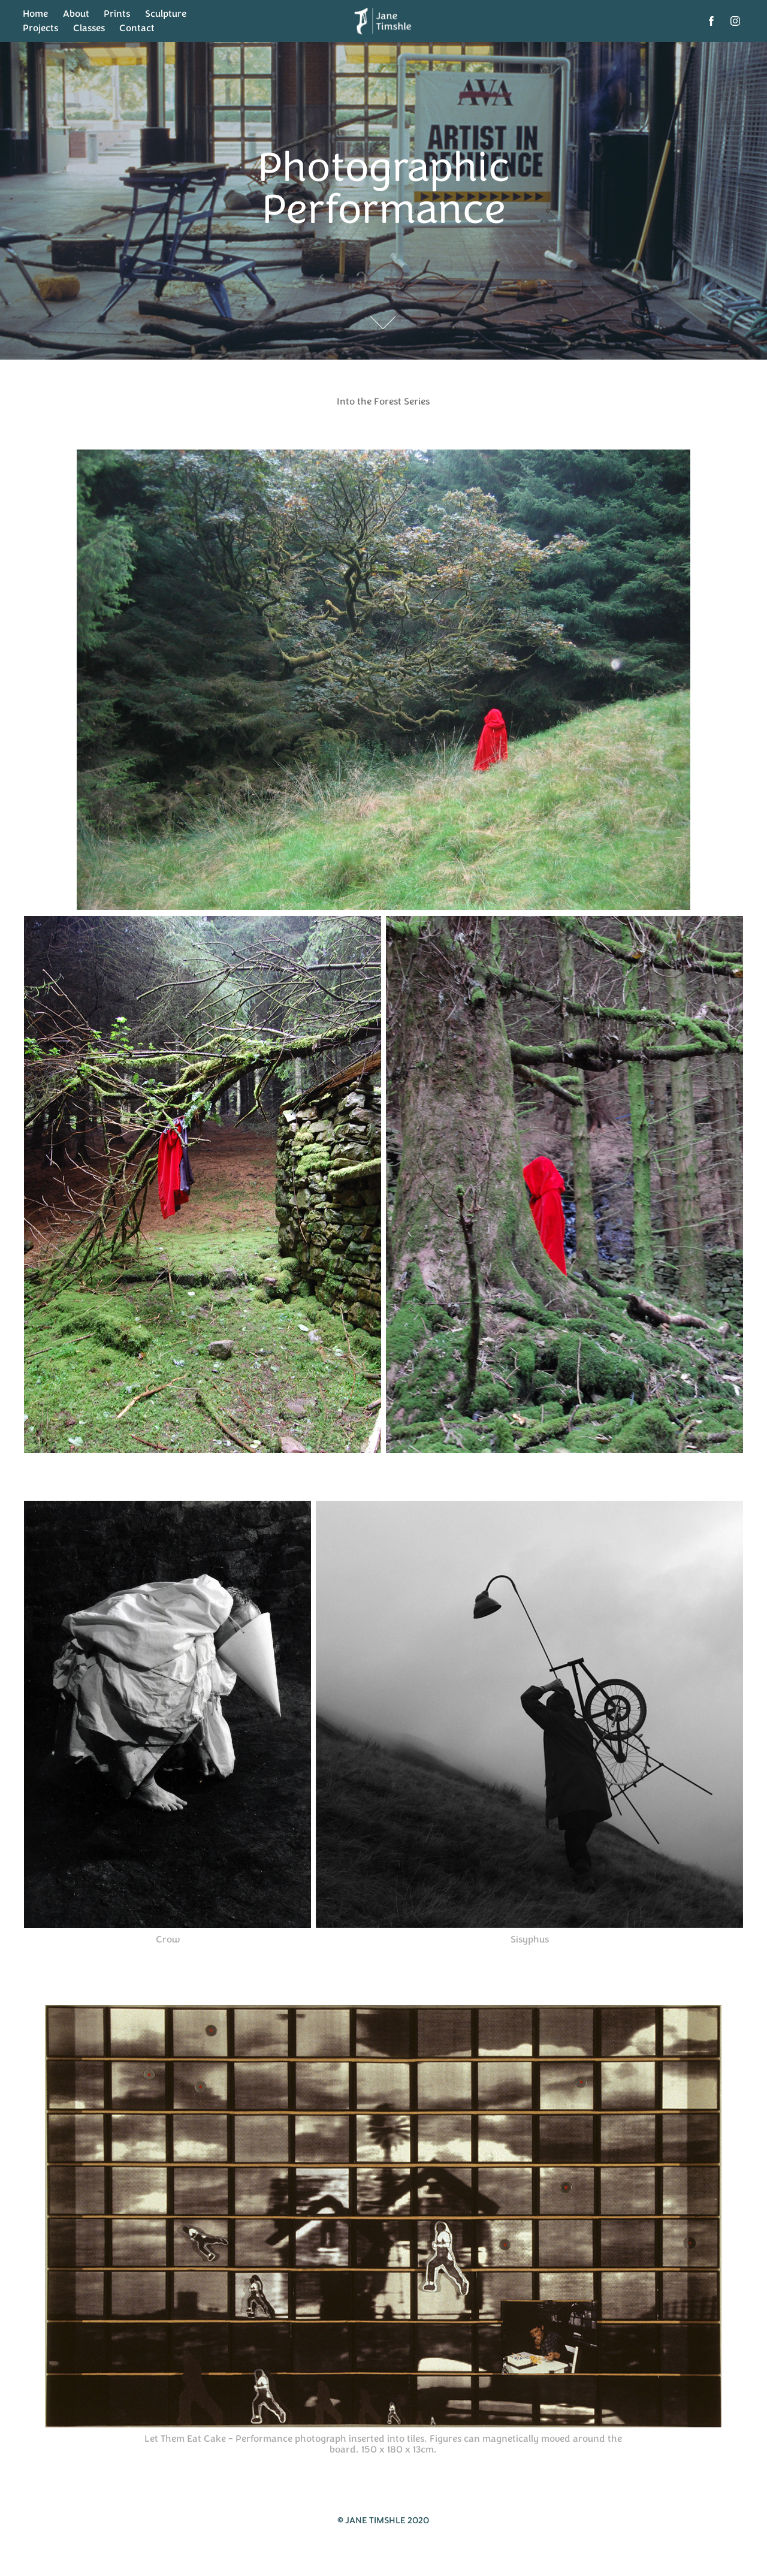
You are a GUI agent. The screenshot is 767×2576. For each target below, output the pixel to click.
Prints (117, 14)
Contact (137, 28)
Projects (40, 28)
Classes (89, 28)
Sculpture (165, 14)
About (76, 14)
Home (35, 14)
